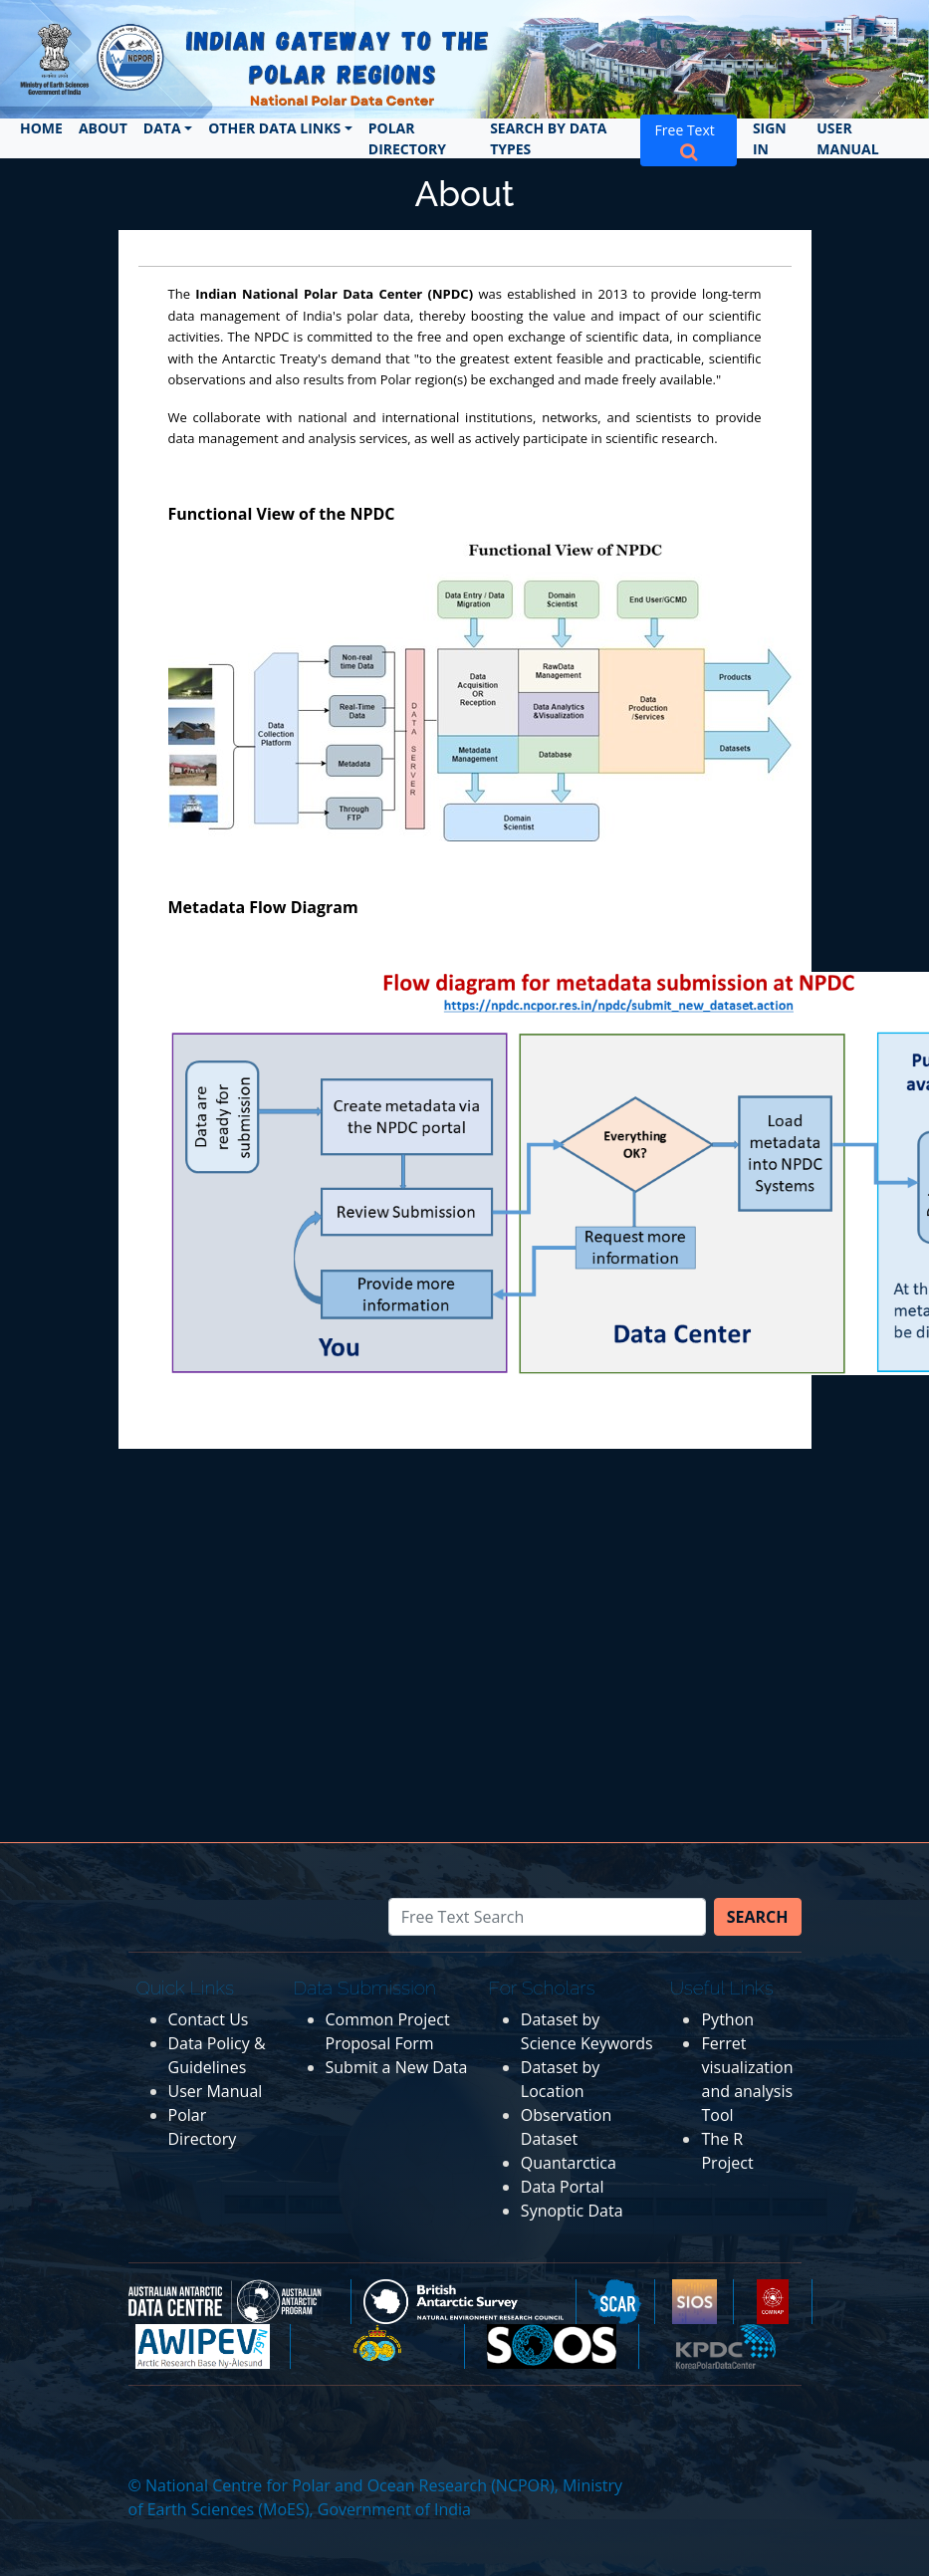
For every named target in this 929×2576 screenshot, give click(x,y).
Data (162, 127)
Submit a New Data (397, 2067)
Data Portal (562, 2187)
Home (41, 127)
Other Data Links (274, 127)
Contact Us (208, 2019)
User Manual (847, 138)
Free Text (688, 139)
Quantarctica (568, 2163)
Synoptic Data (572, 2211)
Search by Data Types (548, 138)
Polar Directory (407, 138)
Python (727, 2019)
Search (758, 1917)
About (103, 127)
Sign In (770, 138)
